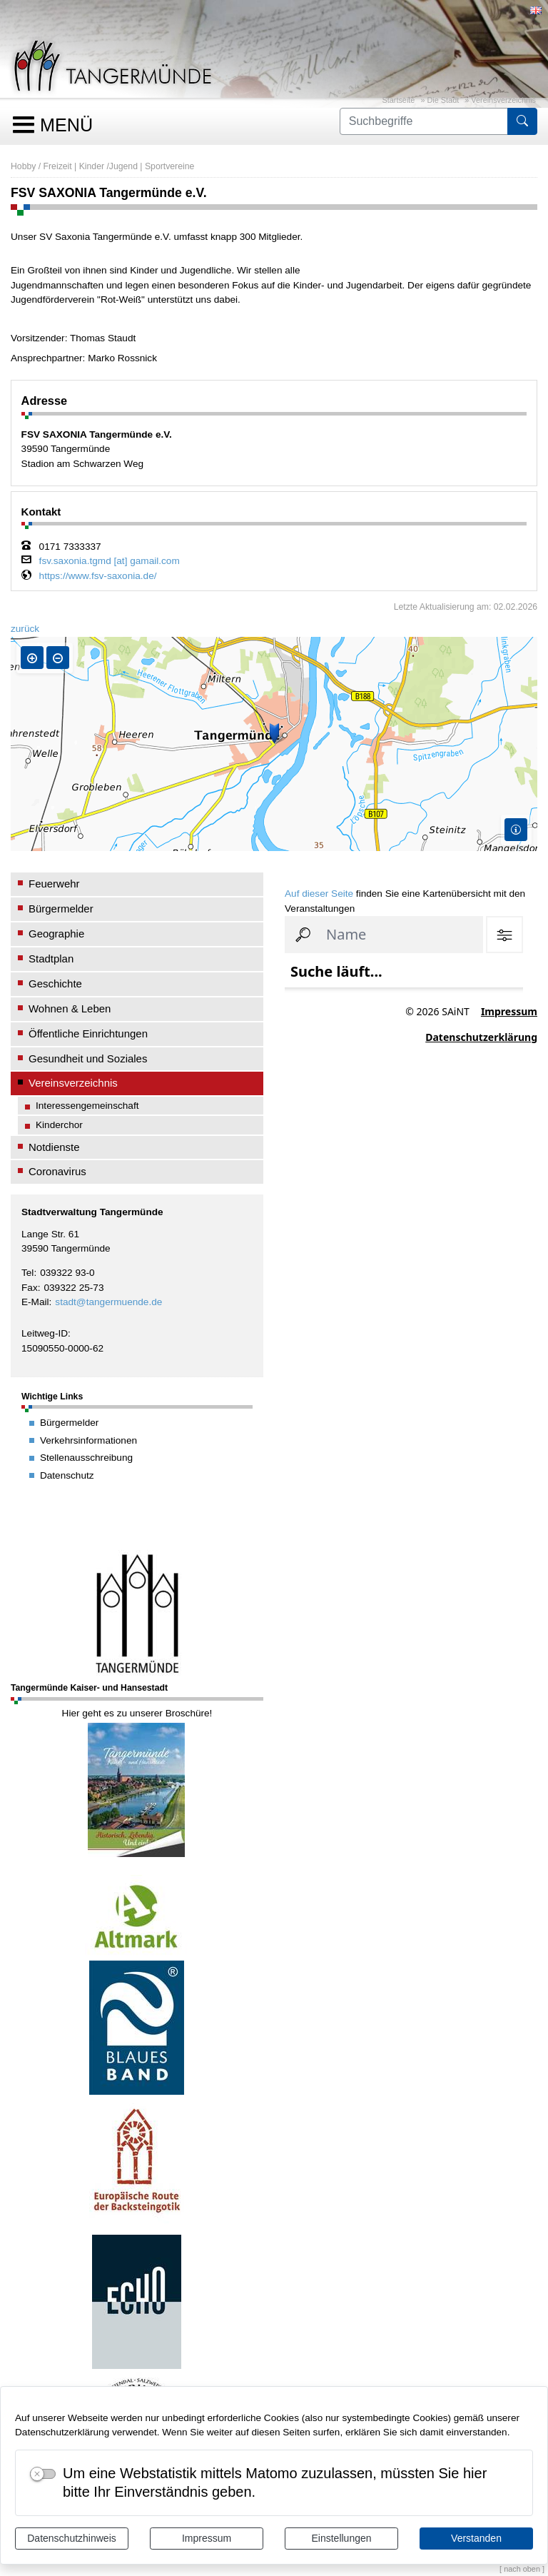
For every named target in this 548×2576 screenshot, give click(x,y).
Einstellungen (341, 2538)
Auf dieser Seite (319, 893)
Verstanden (476, 2538)
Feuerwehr (54, 883)
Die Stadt (443, 100)
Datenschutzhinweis (71, 2538)
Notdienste (54, 1147)
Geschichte (55, 983)
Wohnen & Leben (70, 1008)
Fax (29, 1287)
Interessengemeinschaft (87, 1105)
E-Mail (35, 1302)
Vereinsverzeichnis (503, 100)
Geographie (56, 933)
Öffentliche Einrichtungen (88, 1033)
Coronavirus (57, 1171)
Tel (27, 1272)
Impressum (206, 2538)
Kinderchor (59, 1125)
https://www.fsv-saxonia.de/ (98, 576)
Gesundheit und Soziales (88, 1058)
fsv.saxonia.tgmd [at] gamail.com (109, 561)
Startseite (398, 100)
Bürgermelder (61, 908)
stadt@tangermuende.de (108, 1302)
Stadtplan (51, 958)
